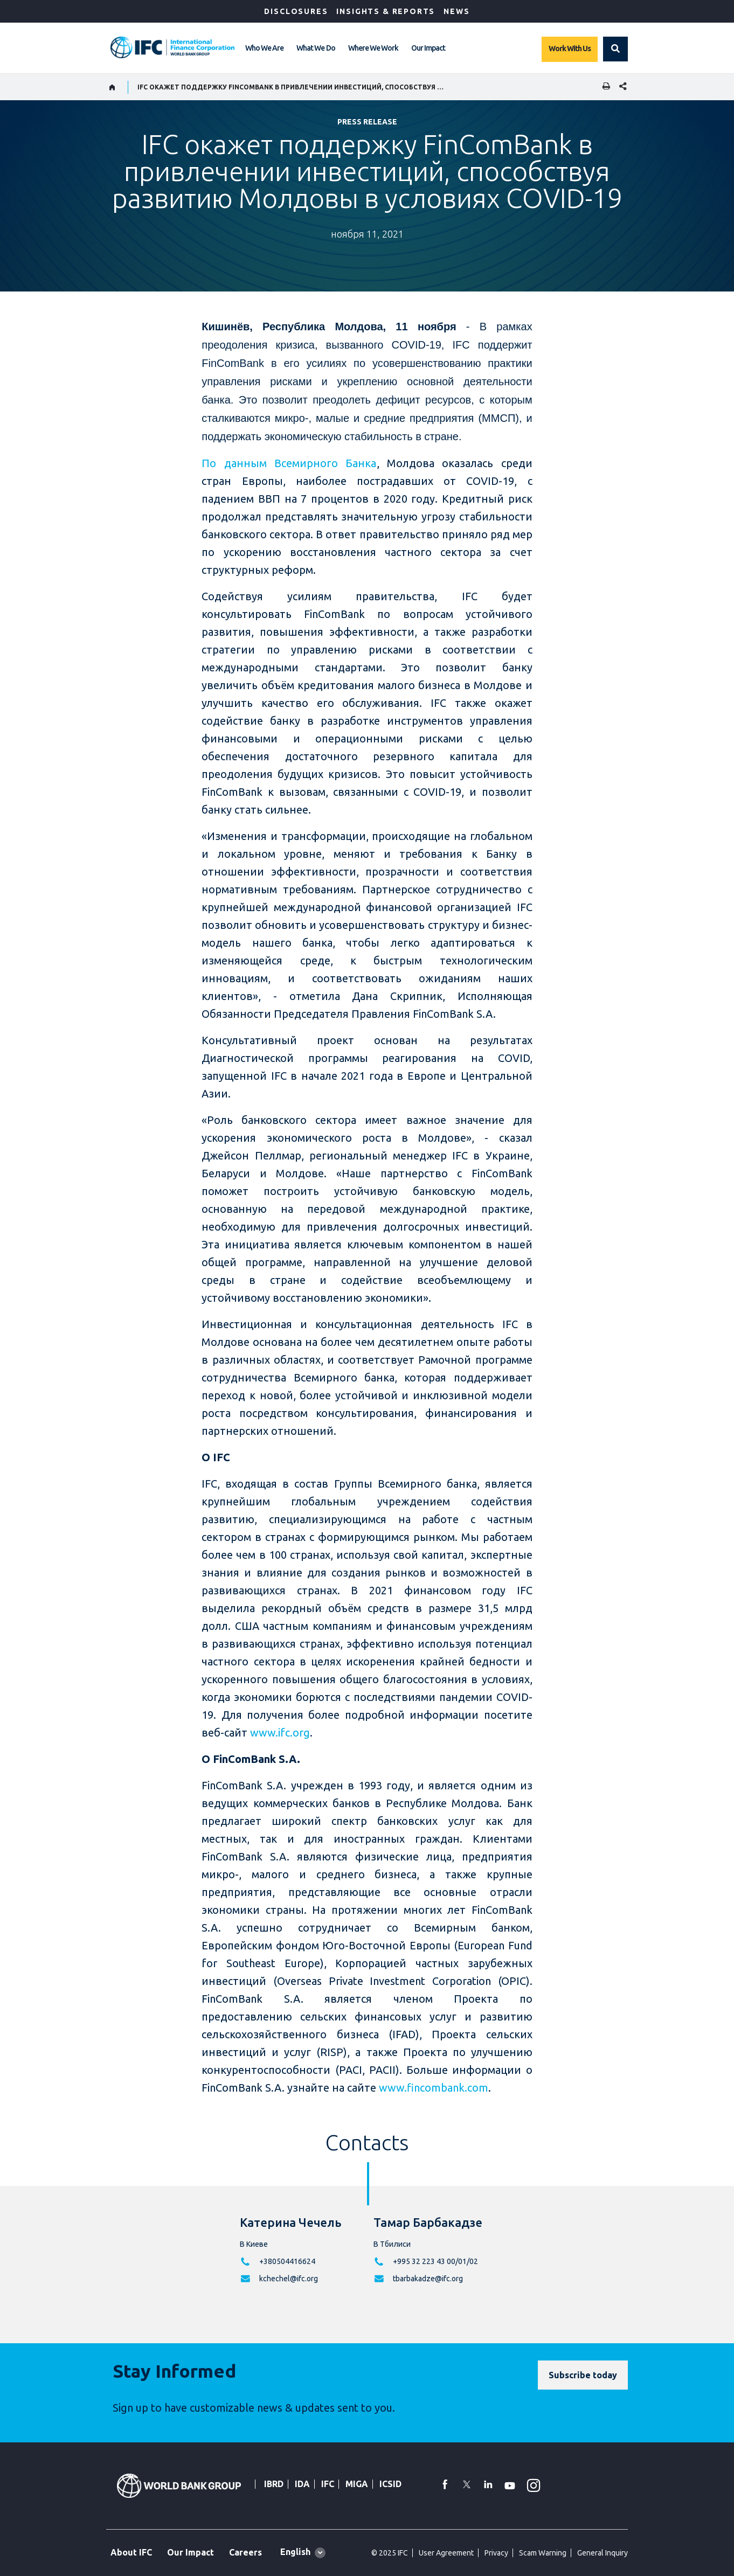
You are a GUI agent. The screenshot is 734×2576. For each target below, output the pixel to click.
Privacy (496, 2553)
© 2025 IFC (389, 2553)
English (295, 2552)
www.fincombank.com (433, 2087)
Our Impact (428, 48)
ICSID (390, 2484)
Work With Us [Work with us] (570, 48)
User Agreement (446, 2553)
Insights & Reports (385, 11)
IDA (302, 2484)
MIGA (356, 2484)
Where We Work (373, 48)
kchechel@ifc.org (288, 2278)
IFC (327, 2484)
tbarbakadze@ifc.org (428, 2278)
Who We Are (264, 48)
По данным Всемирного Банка (289, 463)
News (456, 11)
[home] (112, 87)
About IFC (131, 2552)
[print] (603, 87)
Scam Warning (542, 2553)
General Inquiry (602, 2553)
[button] (615, 49)
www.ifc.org (280, 1732)
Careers (245, 2552)
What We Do (315, 48)
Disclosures (296, 11)
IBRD (273, 2484)
